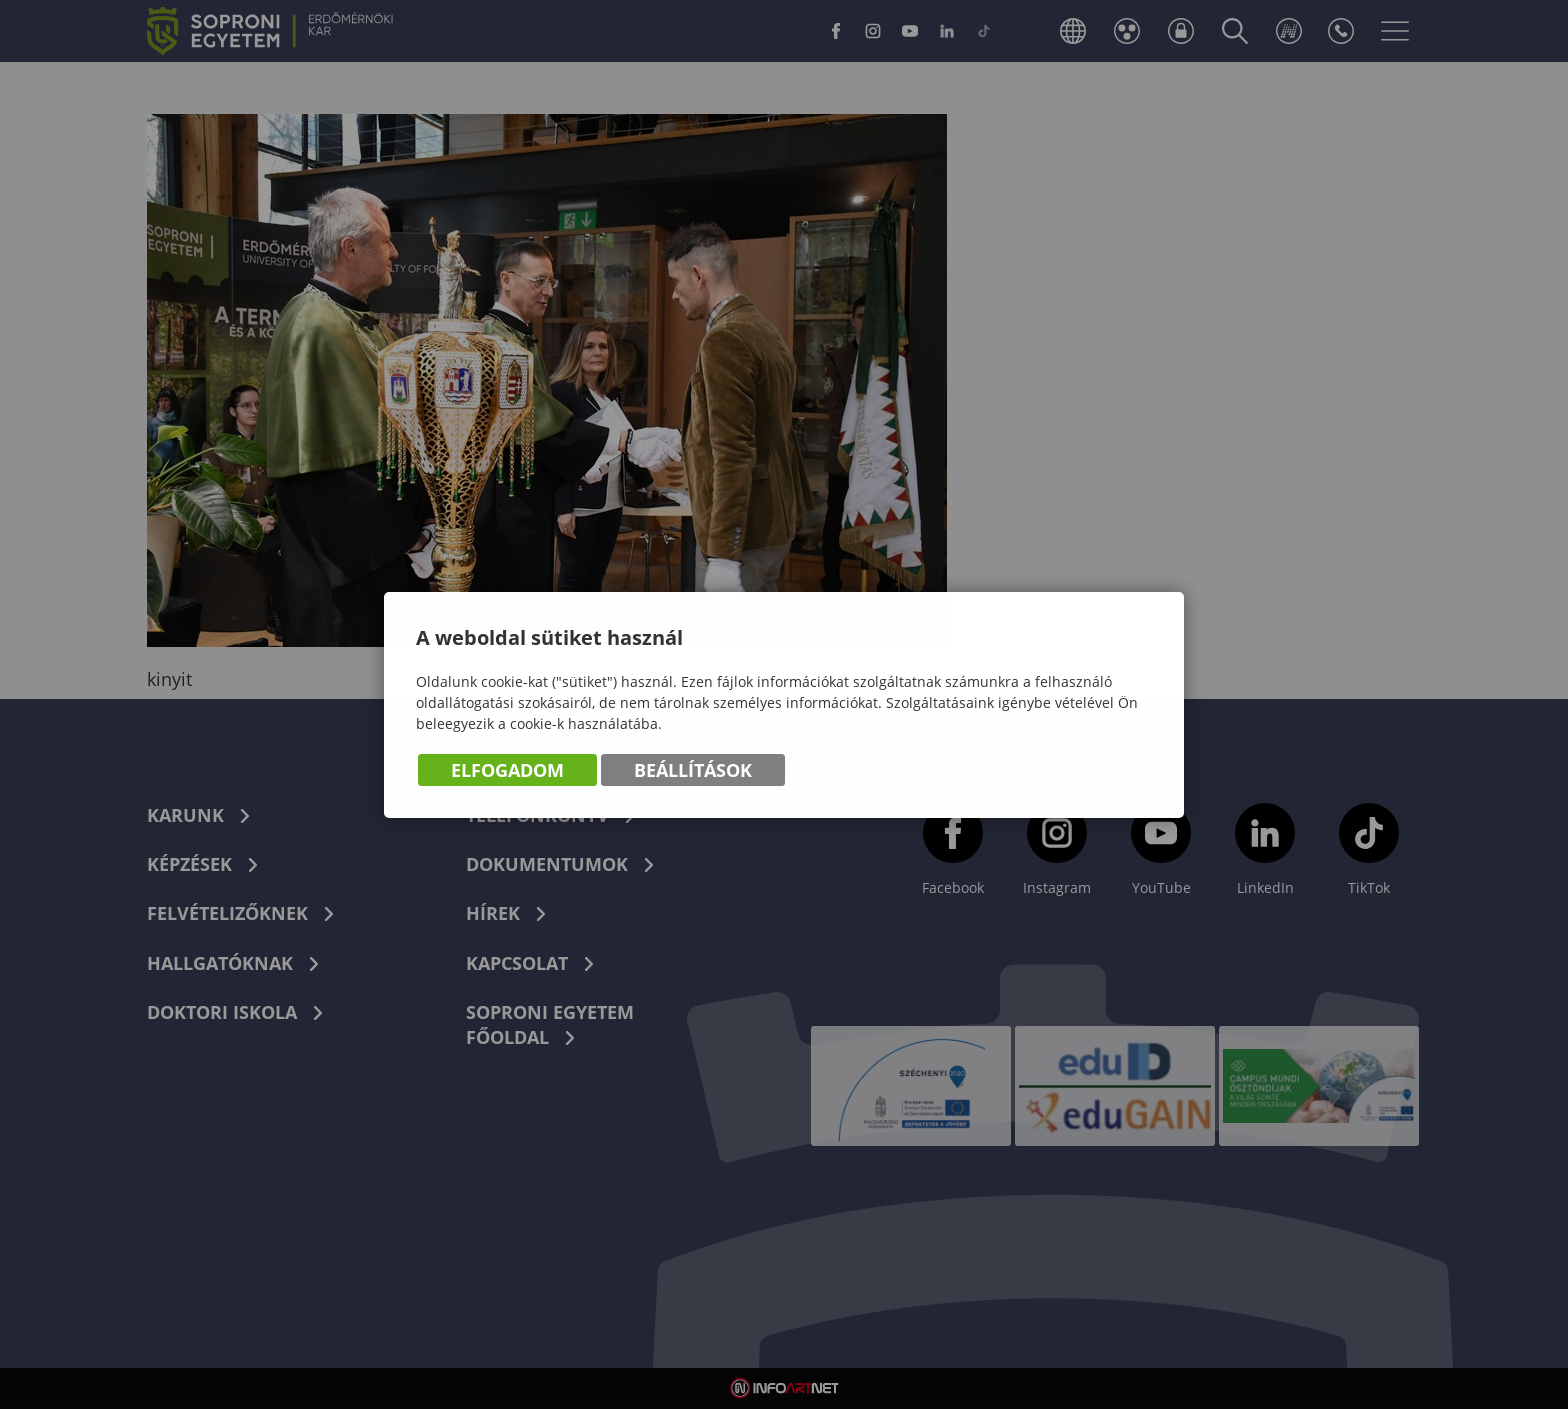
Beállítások (693, 771)
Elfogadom (507, 771)
